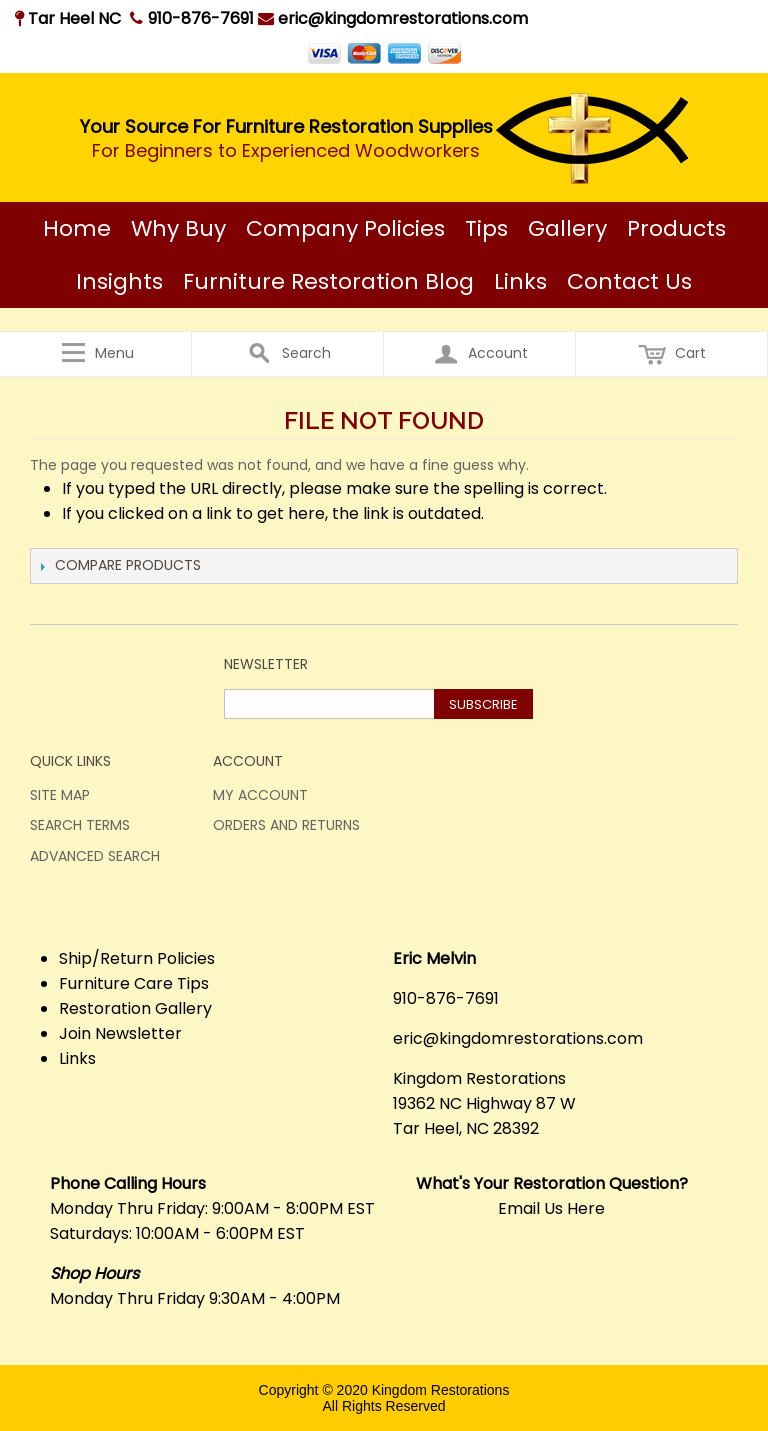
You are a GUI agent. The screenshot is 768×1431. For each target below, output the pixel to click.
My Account (260, 795)
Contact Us (629, 281)
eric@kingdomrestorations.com (393, 18)
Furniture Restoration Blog (328, 281)
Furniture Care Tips (134, 983)
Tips (486, 228)
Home (77, 228)
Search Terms (80, 825)
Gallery (567, 228)
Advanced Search (95, 856)
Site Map (60, 795)
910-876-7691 (201, 18)
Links (520, 281)
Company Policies (345, 228)
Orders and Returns (286, 825)
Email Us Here (551, 1208)
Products (676, 228)
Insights (119, 281)
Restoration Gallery (135, 1008)
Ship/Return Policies (137, 958)
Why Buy (178, 228)
